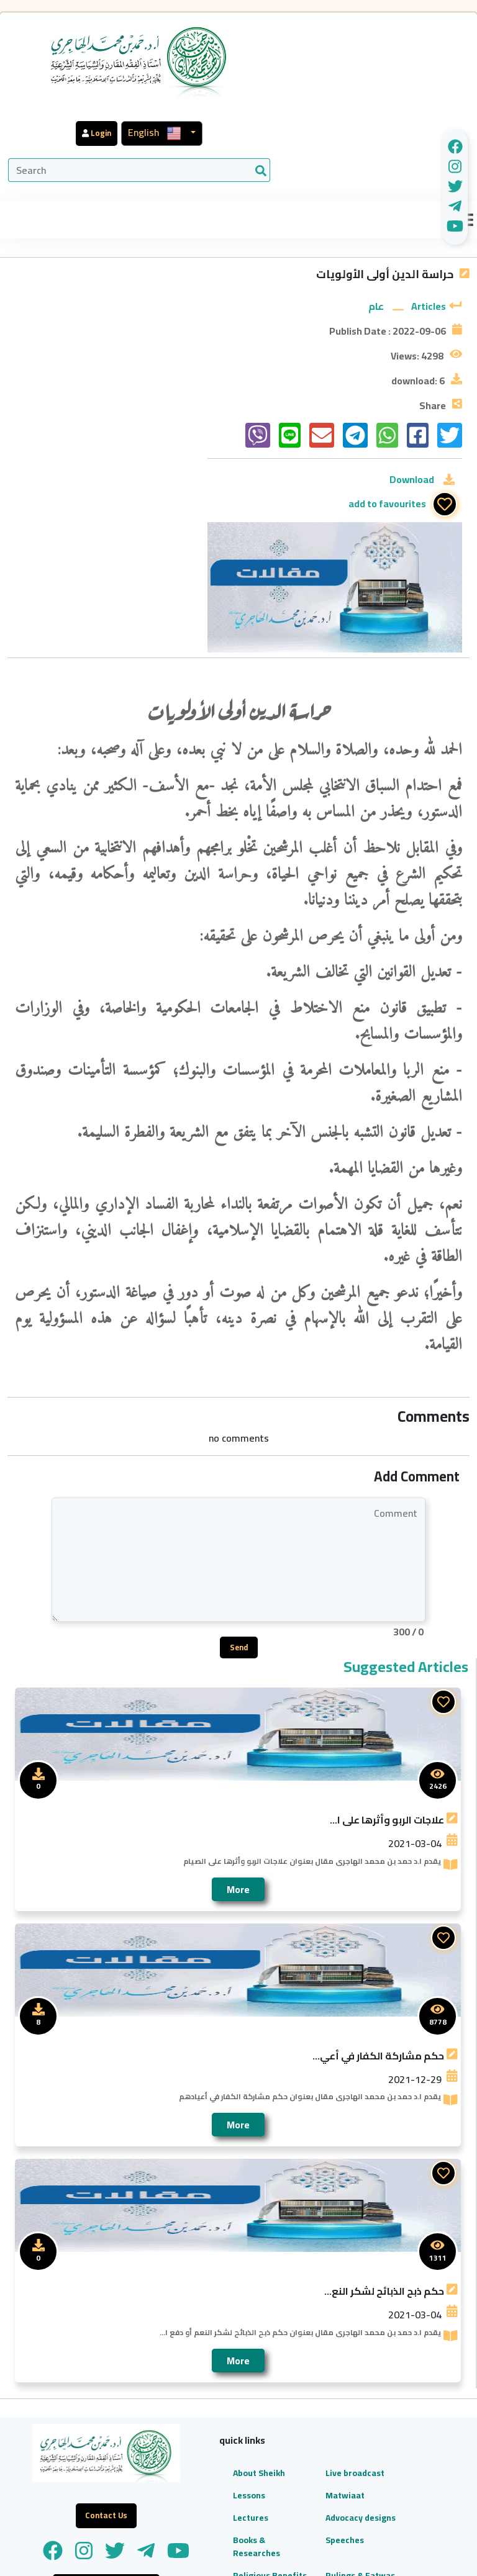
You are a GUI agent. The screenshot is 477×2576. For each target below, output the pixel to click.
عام (376, 240)
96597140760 (359, 2438)
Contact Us (267, 2502)
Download (411, 439)
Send (239, 1477)
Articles (428, 240)
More (238, 1719)
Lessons (196, 2338)
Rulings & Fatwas (265, 2437)
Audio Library (194, 2508)
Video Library (194, 2473)
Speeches (265, 2396)
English (377, 28)
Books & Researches (203, 2402)
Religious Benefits (198, 2437)
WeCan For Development (377, 2554)
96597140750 (435, 2438)
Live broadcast (266, 2309)
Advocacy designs (265, 2367)
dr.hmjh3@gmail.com (398, 2505)
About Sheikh (193, 2309)
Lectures (198, 2360)
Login (319, 28)
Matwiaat (265, 2338)
